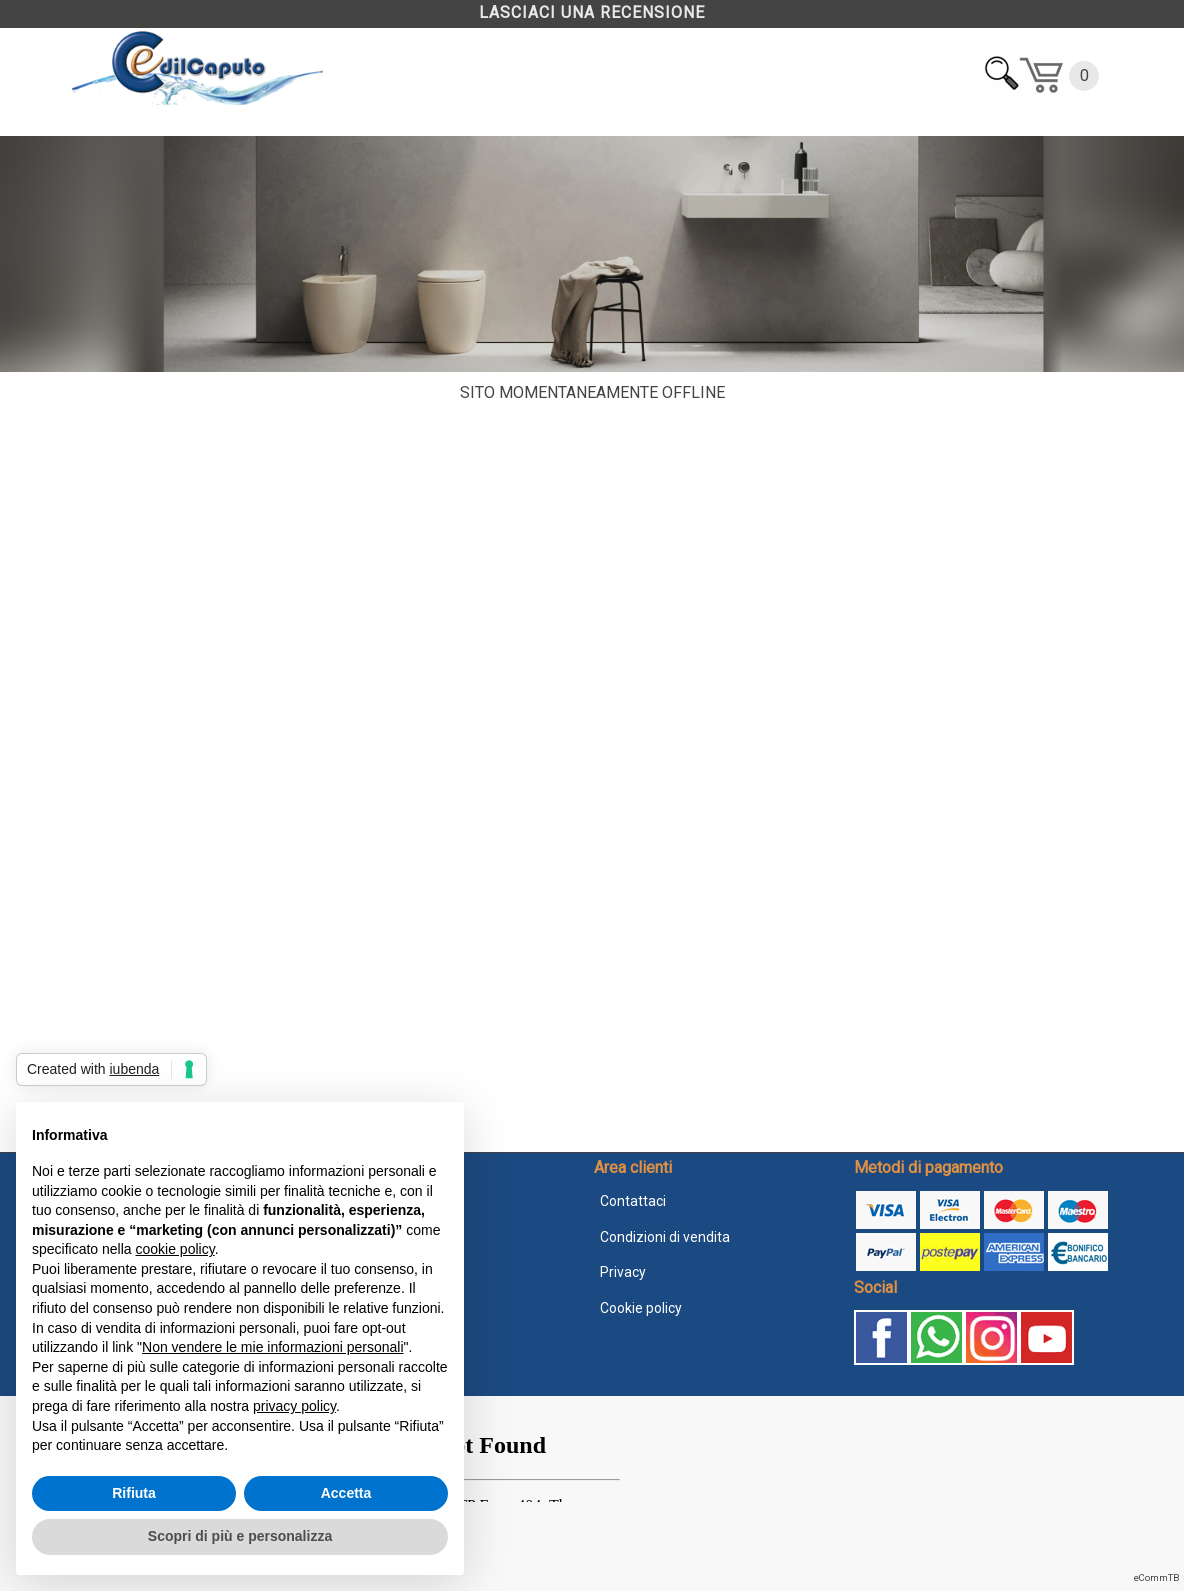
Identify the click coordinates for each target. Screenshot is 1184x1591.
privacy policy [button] (294, 1406)
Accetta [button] (346, 1493)
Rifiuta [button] (134, 1493)
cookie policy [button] (175, 1249)
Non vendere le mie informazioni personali (272, 1347)
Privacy (623, 1272)
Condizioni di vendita (665, 1237)
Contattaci (633, 1201)
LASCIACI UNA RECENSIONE (592, 12)
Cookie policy (641, 1308)
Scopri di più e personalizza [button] (240, 1536)
